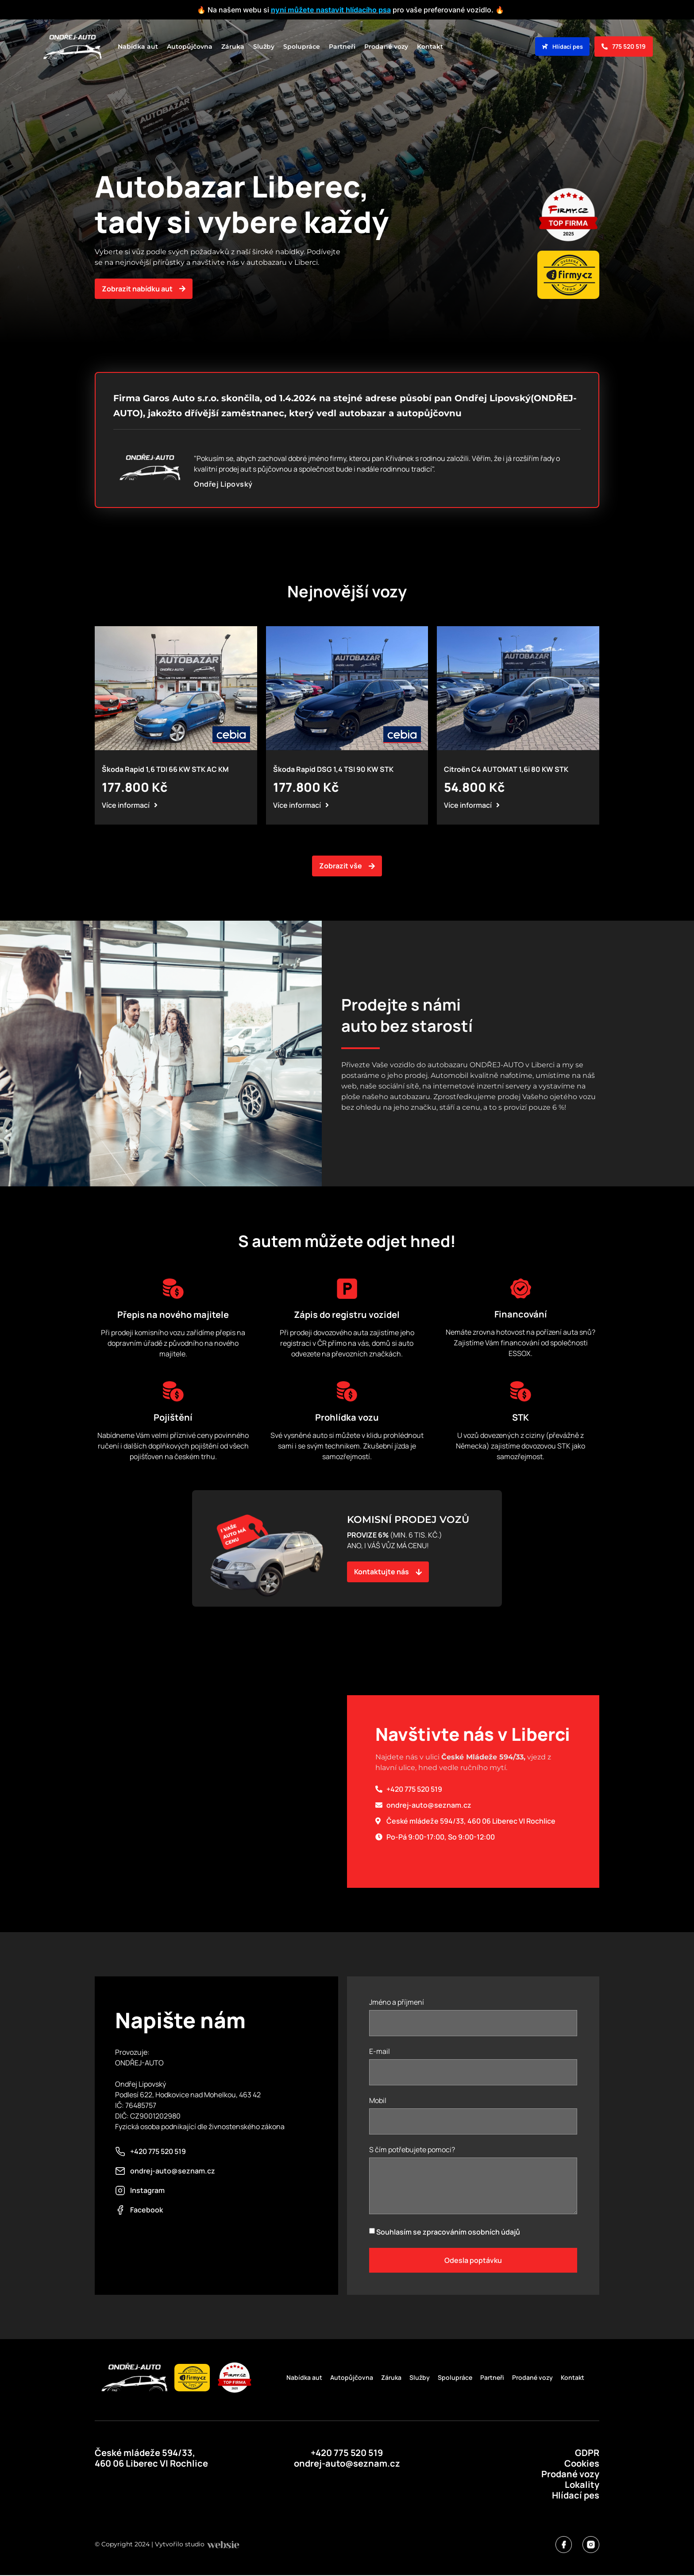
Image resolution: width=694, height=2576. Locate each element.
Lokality (582, 2485)
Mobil (377, 2101)
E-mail (379, 2052)
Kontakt (430, 46)
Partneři (342, 46)
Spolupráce (301, 46)
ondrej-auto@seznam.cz (347, 2463)
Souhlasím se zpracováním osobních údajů (448, 2232)
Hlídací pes (575, 2495)
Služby (263, 46)
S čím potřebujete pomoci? (412, 2150)
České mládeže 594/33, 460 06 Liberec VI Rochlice (151, 2458)
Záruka (232, 46)
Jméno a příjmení (396, 2003)
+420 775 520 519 (347, 2453)
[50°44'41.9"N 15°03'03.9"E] (221, 1791)
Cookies (581, 2463)
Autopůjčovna (189, 46)
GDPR (587, 2453)
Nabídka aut (138, 46)
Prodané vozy (386, 46)
